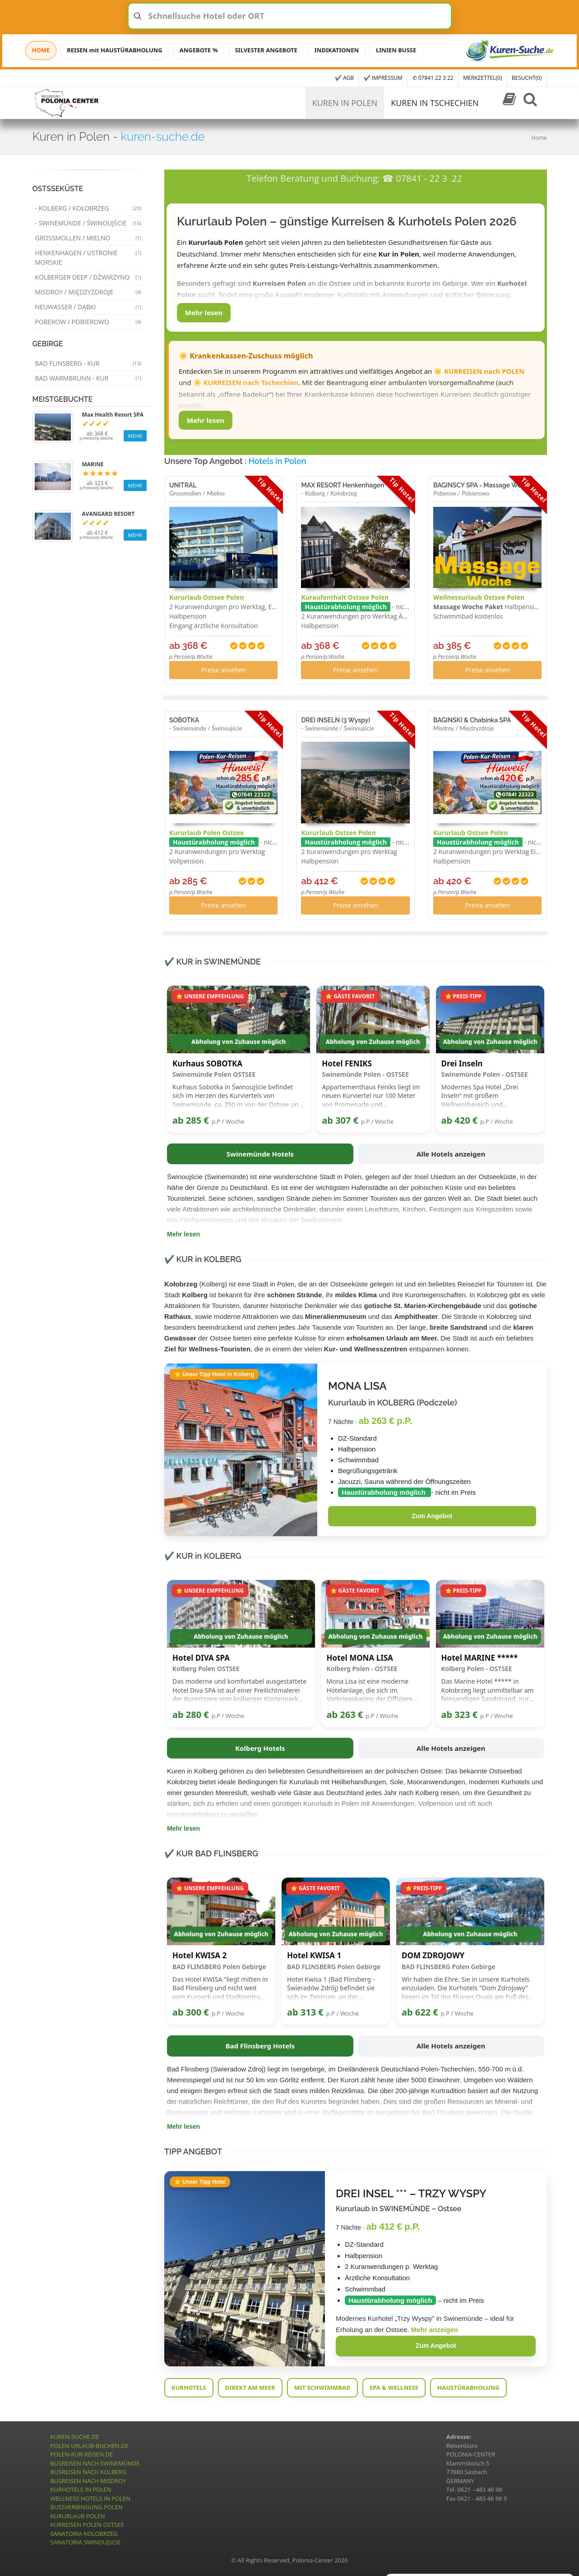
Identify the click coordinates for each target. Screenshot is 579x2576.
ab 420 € (459, 1120)
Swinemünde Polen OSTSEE (213, 1074)
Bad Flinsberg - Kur (88, 363)
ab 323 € (459, 1714)
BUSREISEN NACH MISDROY (88, 2481)
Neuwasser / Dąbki (88, 307)
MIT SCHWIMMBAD (322, 2387)
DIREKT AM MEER (250, 2387)
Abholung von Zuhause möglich (238, 1042)
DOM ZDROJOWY (433, 1956)
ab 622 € (420, 2012)
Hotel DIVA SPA (201, 1658)
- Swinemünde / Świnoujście (88, 223)
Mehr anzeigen (434, 2329)
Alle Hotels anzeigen (451, 1153)
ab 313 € (305, 2012)
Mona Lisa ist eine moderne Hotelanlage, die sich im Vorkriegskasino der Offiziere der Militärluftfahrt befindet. (369, 1690)
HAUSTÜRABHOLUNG (468, 2387)
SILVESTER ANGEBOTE (266, 50)
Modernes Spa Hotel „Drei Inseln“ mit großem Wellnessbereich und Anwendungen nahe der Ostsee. (489, 1096)
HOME (41, 50)
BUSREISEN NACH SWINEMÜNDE (95, 2463)
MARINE (93, 464)
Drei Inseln (462, 1064)
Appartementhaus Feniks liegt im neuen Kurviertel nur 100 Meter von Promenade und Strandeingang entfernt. (371, 1096)
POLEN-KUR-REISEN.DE (82, 2454)
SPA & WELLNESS (394, 2387)
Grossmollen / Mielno (88, 238)
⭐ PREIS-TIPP (463, 996)
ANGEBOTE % (199, 50)
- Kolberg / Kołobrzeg (88, 208)
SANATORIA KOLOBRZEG (84, 2534)
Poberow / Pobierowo (88, 321)
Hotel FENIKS (347, 1064)
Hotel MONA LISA (360, 1658)
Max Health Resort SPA (113, 414)
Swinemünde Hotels (260, 1153)
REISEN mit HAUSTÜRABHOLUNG (114, 50)
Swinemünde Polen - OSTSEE (365, 1074)
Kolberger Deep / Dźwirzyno (88, 277)
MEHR (135, 435)
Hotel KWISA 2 (199, 1956)
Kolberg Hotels (260, 1748)
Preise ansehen (223, 670)
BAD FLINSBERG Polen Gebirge (219, 1966)
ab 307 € (340, 1120)
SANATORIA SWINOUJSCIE (86, 2542)
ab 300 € (190, 2012)
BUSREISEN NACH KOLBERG (89, 2472)
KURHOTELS (188, 2387)
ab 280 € (190, 1714)
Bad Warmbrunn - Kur (88, 378)
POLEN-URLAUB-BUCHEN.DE (90, 2446)
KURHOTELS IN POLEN (81, 2489)
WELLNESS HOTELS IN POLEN (90, 2498)
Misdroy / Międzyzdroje (88, 292)
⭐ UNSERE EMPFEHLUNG (210, 996)
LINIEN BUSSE (396, 50)
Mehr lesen (203, 312)
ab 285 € (190, 1120)
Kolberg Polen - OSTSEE (362, 1668)
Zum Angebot (432, 1516)
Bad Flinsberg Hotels (260, 2045)
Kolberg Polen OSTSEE (206, 1668)
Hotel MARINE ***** (479, 1658)
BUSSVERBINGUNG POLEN (87, 2507)
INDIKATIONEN (337, 50)
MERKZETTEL (482, 78)
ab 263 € (345, 1714)
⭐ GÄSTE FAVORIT (350, 996)
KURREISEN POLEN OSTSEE (87, 2525)
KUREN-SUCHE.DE (75, 2437)
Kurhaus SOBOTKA (207, 1064)
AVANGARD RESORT (108, 514)
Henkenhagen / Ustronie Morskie (88, 257)
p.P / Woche (228, 1121)
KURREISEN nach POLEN (484, 371)
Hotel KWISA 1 (314, 1956)
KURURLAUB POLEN (78, 2516)
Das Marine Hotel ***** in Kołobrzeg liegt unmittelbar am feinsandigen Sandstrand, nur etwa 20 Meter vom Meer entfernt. (487, 1690)
